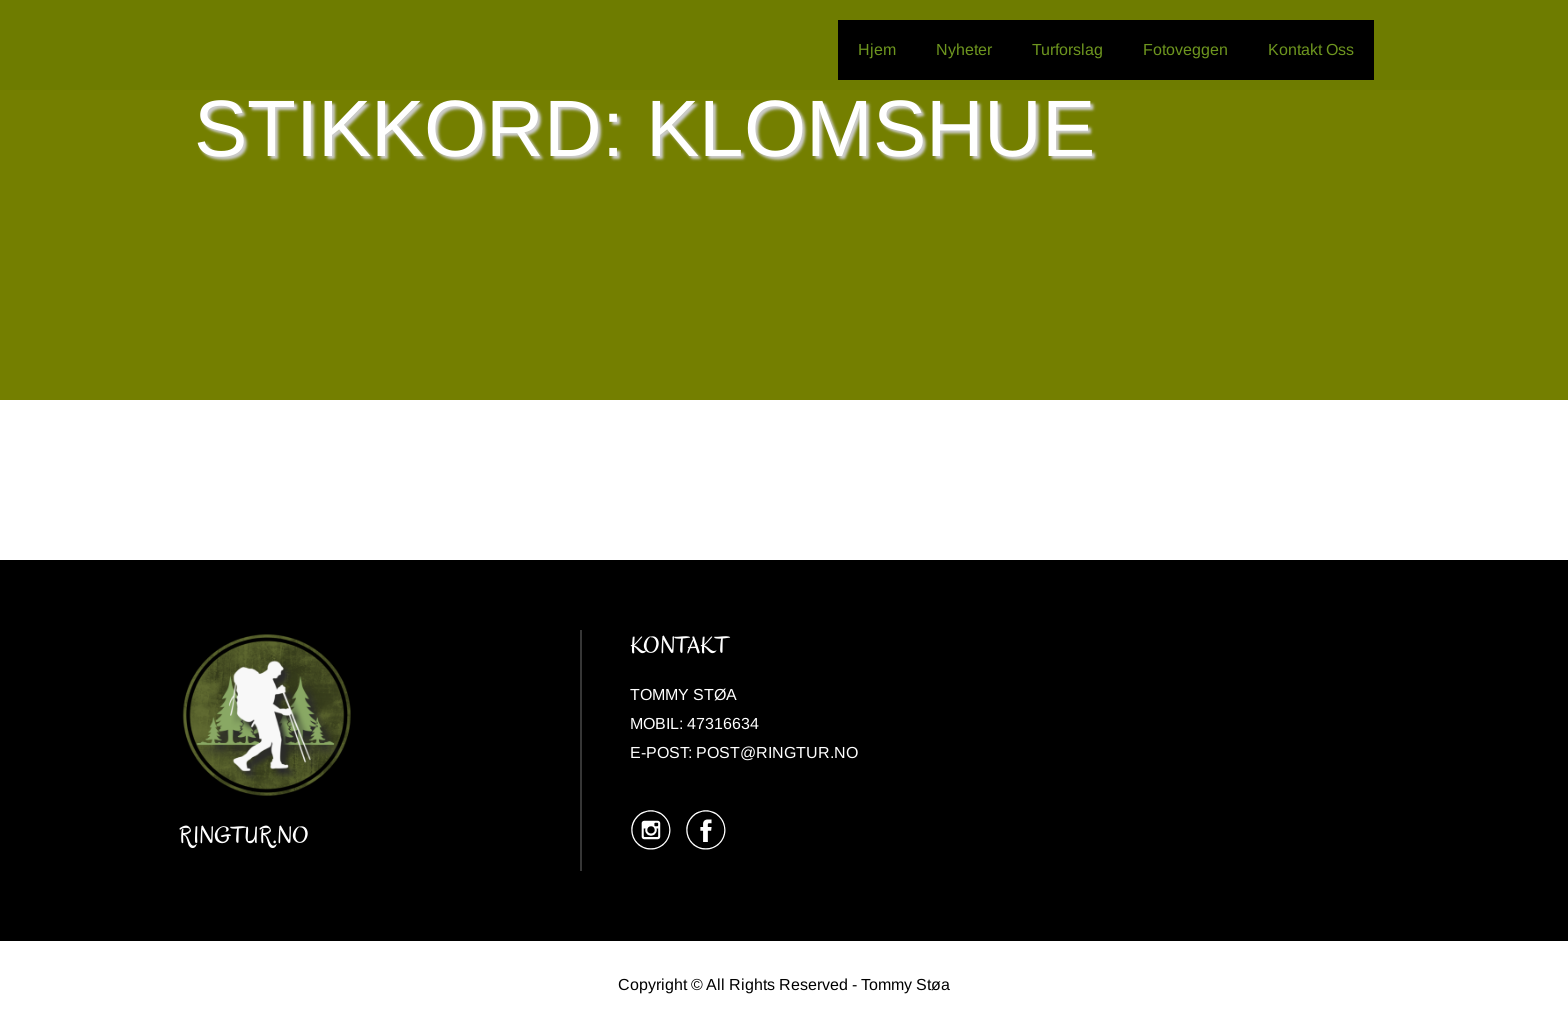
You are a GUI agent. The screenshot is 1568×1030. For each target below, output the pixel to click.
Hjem (877, 49)
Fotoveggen (1185, 49)
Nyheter (964, 49)
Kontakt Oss (1311, 49)
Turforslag (1067, 49)
